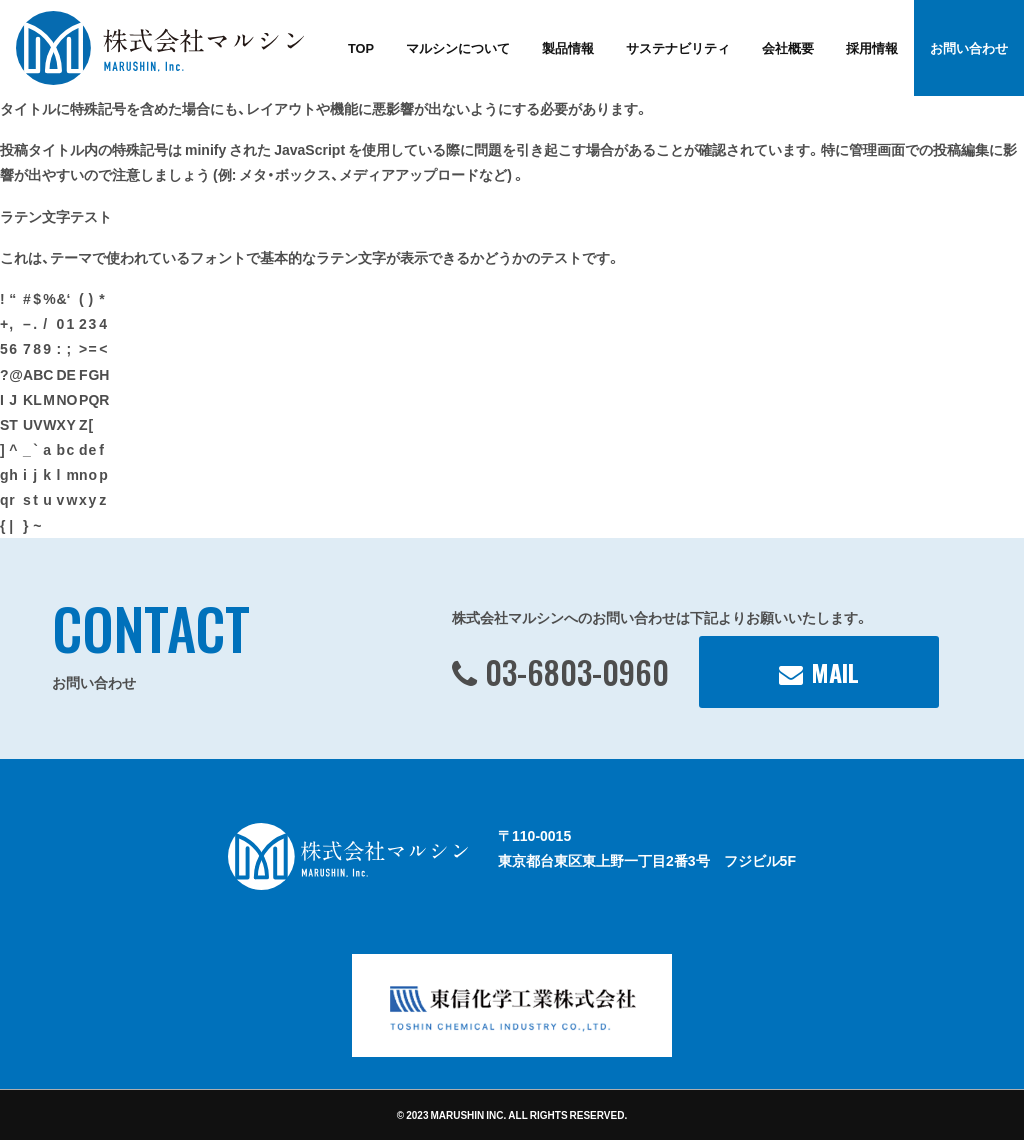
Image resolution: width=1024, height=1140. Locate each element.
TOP (361, 47)
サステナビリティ (678, 47)
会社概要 (788, 47)
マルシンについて (458, 47)
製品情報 (568, 47)
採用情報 (872, 47)
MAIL (835, 672)
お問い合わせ (969, 47)
